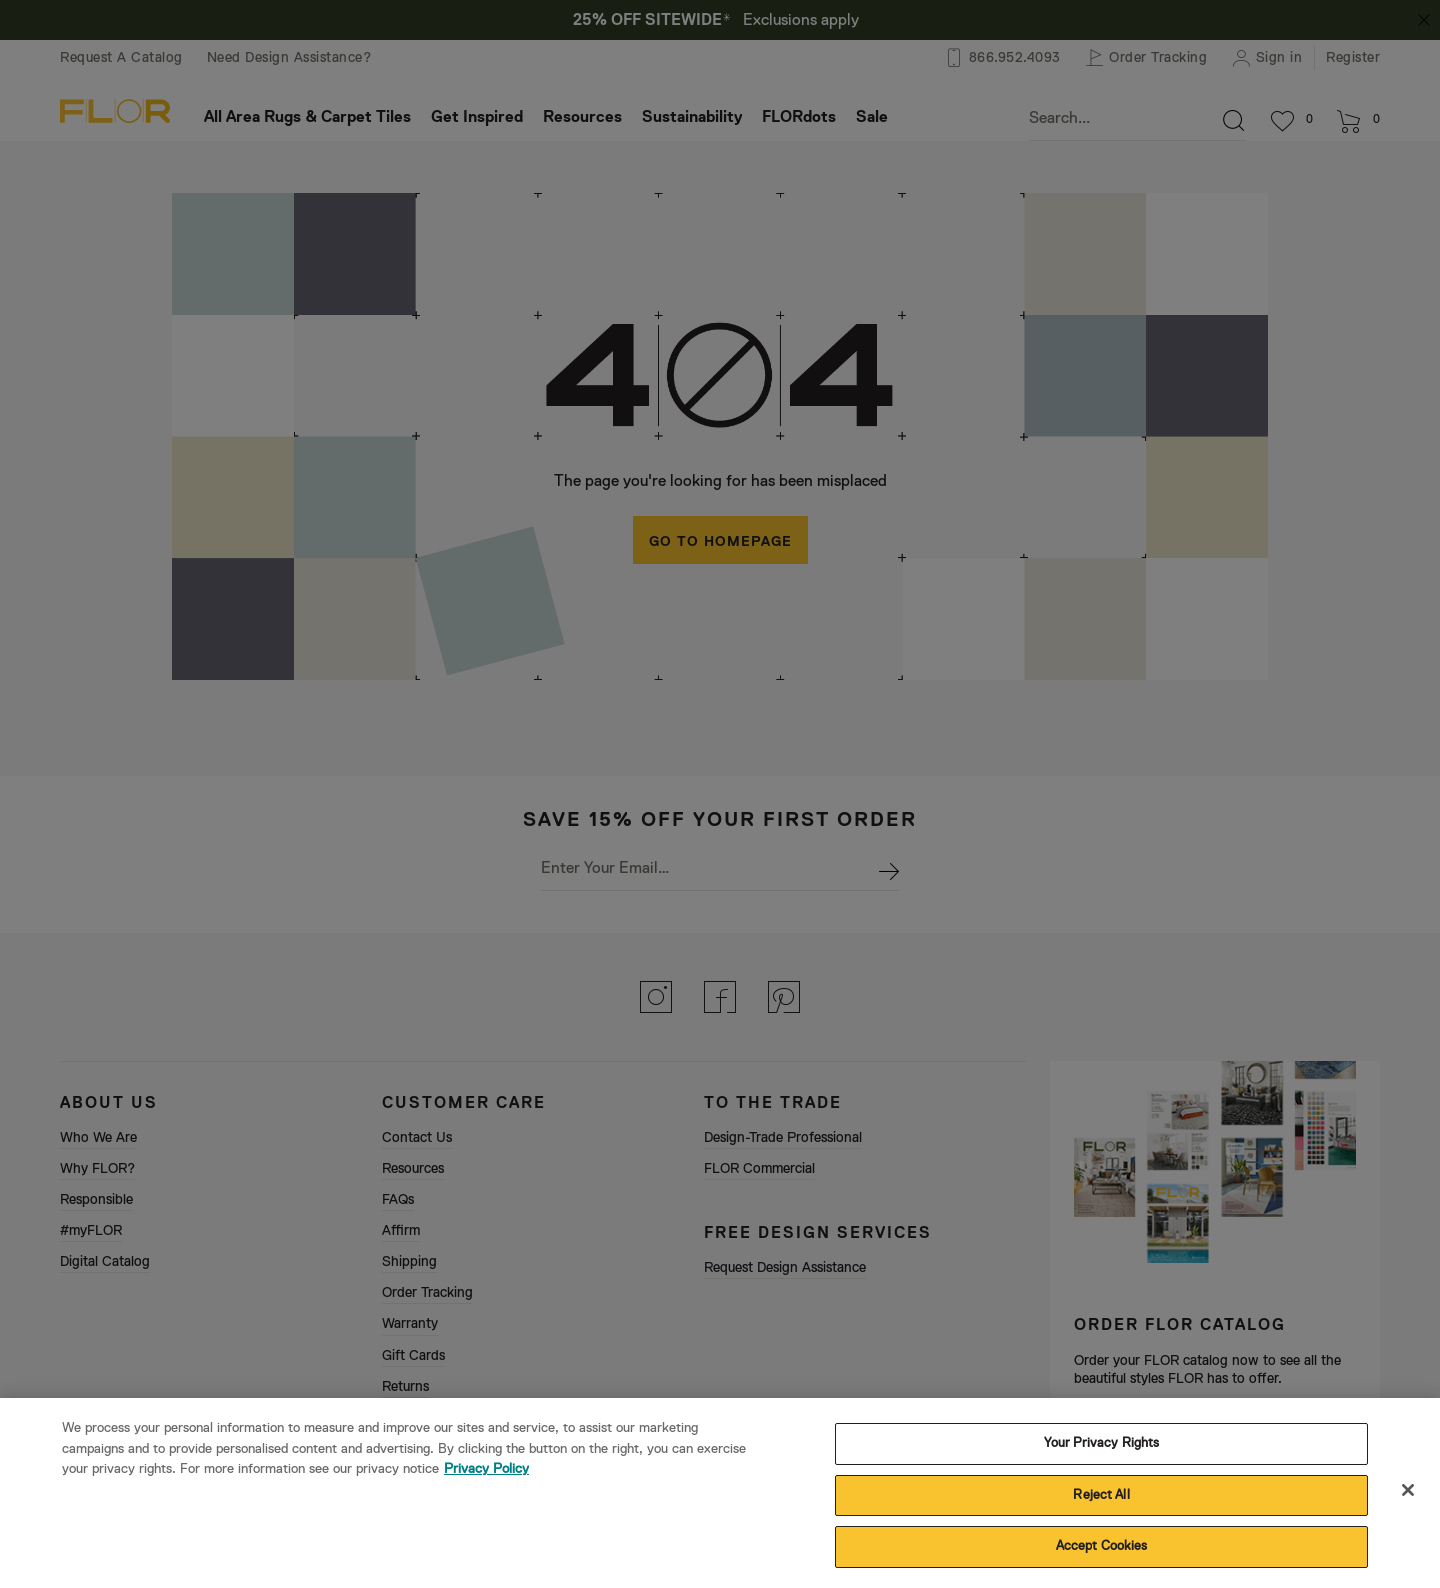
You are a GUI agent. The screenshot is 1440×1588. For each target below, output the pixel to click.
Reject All (1101, 1502)
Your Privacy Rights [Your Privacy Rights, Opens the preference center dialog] (1101, 1450)
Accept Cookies (1102, 1554)
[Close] (1408, 1497)
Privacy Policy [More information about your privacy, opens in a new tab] (486, 1476)
